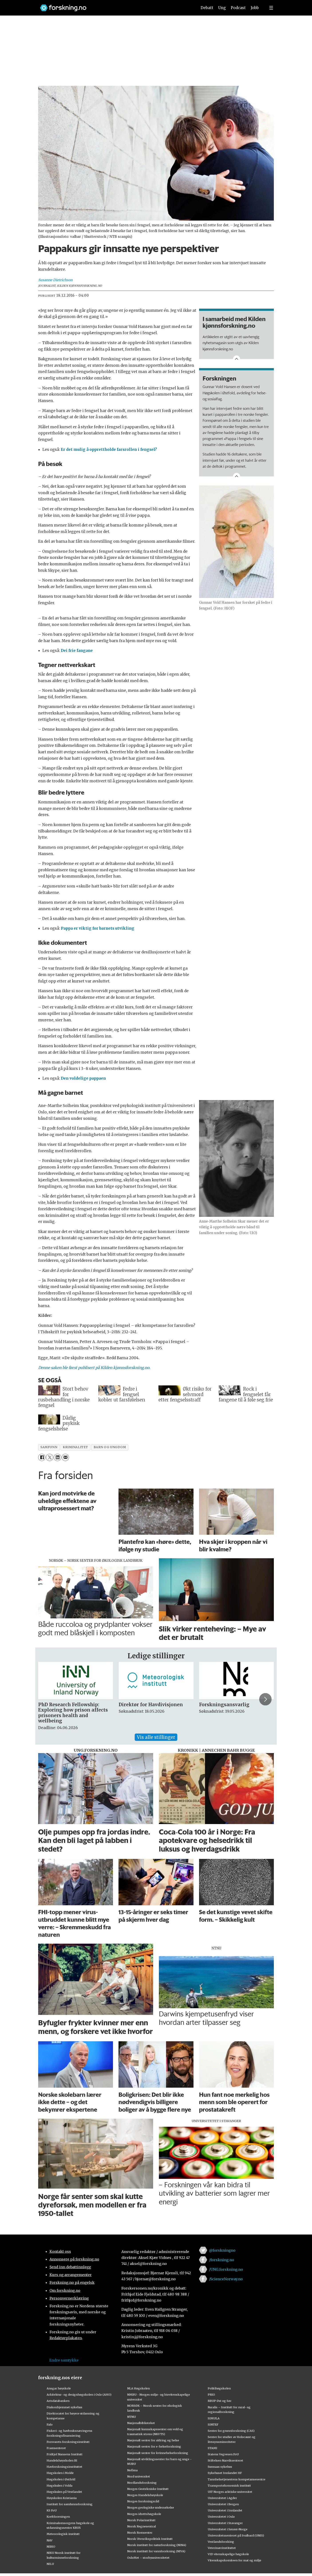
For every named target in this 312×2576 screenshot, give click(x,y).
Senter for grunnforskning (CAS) (231, 2430)
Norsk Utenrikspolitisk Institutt (150, 2538)
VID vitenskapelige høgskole (228, 2554)
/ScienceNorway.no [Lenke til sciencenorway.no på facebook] (226, 2279)
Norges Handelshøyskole (145, 2495)
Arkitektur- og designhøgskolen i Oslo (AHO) (79, 2394)
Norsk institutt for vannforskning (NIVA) (156, 2551)
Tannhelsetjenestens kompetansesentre (236, 2479)
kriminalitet (75, 1447)
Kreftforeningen (58, 2516)
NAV (50, 2540)
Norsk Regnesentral (141, 2526)
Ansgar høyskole (59, 2388)
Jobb (255, 7)
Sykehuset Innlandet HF (225, 2473)
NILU (50, 2564)
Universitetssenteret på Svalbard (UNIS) (236, 2535)
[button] (265, 1699)
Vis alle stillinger (156, 1737)
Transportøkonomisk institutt (229, 2485)
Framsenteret (56, 2448)
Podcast (238, 7)
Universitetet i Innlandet (225, 2510)
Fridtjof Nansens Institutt (65, 2454)
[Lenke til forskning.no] (114, 5)
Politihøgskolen (219, 2388)
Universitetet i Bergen (223, 2504)
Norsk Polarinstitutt (141, 2520)
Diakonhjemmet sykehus (64, 2407)
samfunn (48, 1447)
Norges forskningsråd (143, 2501)
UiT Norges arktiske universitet (230, 2491)
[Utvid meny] (271, 8)
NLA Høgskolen (138, 2388)
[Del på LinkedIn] (57, 1457)
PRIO (211, 2394)
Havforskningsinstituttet (64, 2466)
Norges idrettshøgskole (144, 2514)
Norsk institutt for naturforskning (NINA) (156, 2545)
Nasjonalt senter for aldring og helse (153, 2440)
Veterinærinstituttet (222, 2548)
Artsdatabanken (58, 2400)
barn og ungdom (110, 1447)
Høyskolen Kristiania (62, 2498)
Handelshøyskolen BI (62, 2460)
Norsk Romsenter (139, 2532)
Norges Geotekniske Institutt (148, 2489)
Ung (222, 7)
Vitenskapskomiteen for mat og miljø (234, 2560)
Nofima (132, 2470)
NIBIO (51, 2546)
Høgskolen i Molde (60, 2473)
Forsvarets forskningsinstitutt (68, 2442)
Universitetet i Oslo (221, 2516)
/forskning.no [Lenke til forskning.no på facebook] (221, 2260)
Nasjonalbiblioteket (141, 2423)
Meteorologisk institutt (63, 2534)
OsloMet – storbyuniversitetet (148, 2557)
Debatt (207, 7)
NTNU (131, 2416)
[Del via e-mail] (65, 1457)
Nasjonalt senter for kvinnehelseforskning (157, 2453)
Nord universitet (138, 2476)
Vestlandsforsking (221, 2541)
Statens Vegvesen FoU (223, 2454)
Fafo (50, 2424)
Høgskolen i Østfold (61, 2479)
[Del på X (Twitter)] (49, 1457)
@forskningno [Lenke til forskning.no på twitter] (222, 2250)
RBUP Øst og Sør (219, 2400)
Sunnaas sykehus (220, 2466)
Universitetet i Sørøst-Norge (227, 2529)
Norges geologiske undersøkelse (150, 2507)
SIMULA (213, 2418)
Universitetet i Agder (222, 2498)
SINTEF (213, 2424)
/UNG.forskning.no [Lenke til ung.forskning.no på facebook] (226, 2269)
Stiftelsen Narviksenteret (225, 2460)
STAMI (212, 2448)
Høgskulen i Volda (59, 2485)
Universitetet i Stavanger (225, 2523)
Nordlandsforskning (142, 2482)
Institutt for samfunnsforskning (70, 2504)
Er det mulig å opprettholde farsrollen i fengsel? (109, 449)
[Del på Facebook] (41, 1457)
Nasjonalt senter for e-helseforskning (154, 2446)
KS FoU (52, 2510)
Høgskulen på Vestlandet (64, 2491)
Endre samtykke (64, 2360)
